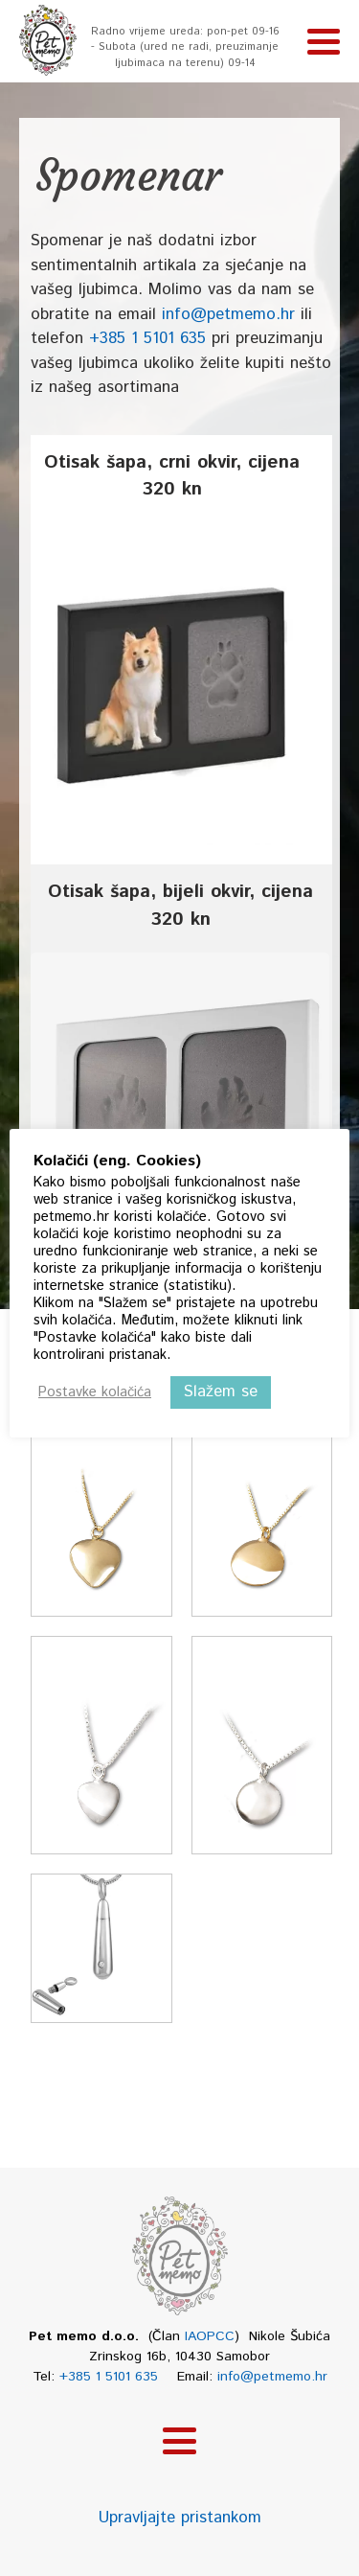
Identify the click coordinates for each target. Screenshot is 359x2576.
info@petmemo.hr (228, 314)
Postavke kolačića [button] (94, 1392)
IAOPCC (210, 2336)
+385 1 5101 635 (147, 338)
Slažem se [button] (221, 1391)
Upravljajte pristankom (180, 2517)
